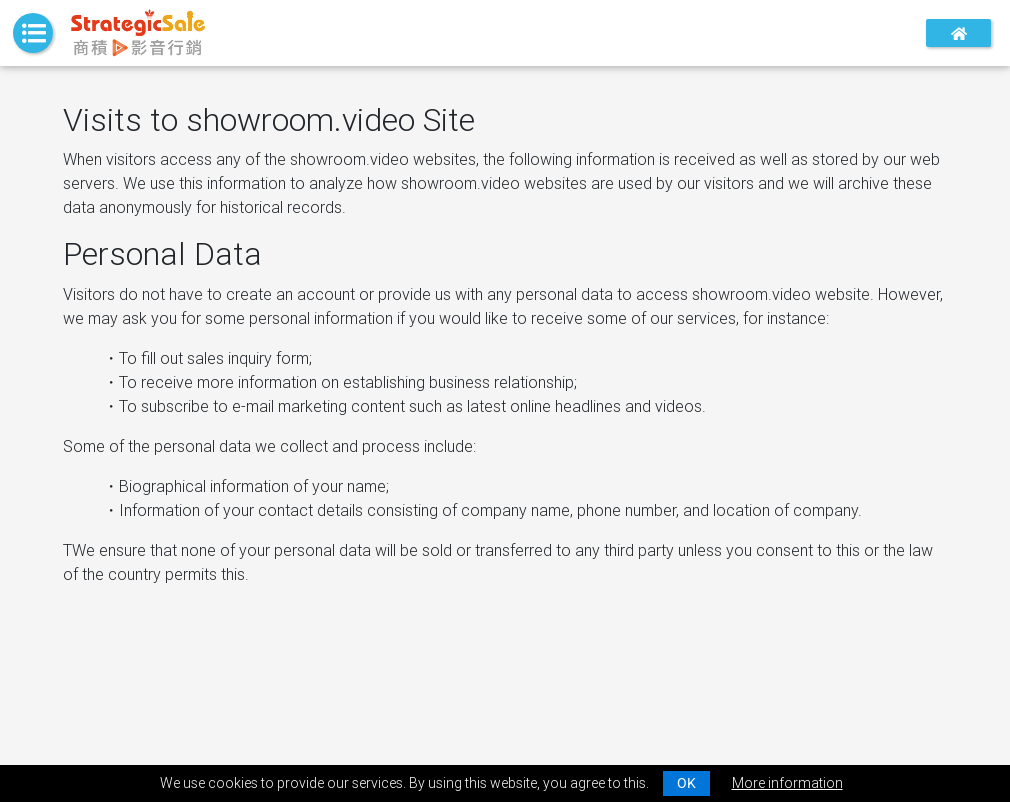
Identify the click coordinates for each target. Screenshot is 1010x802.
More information (787, 783)
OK (686, 783)
